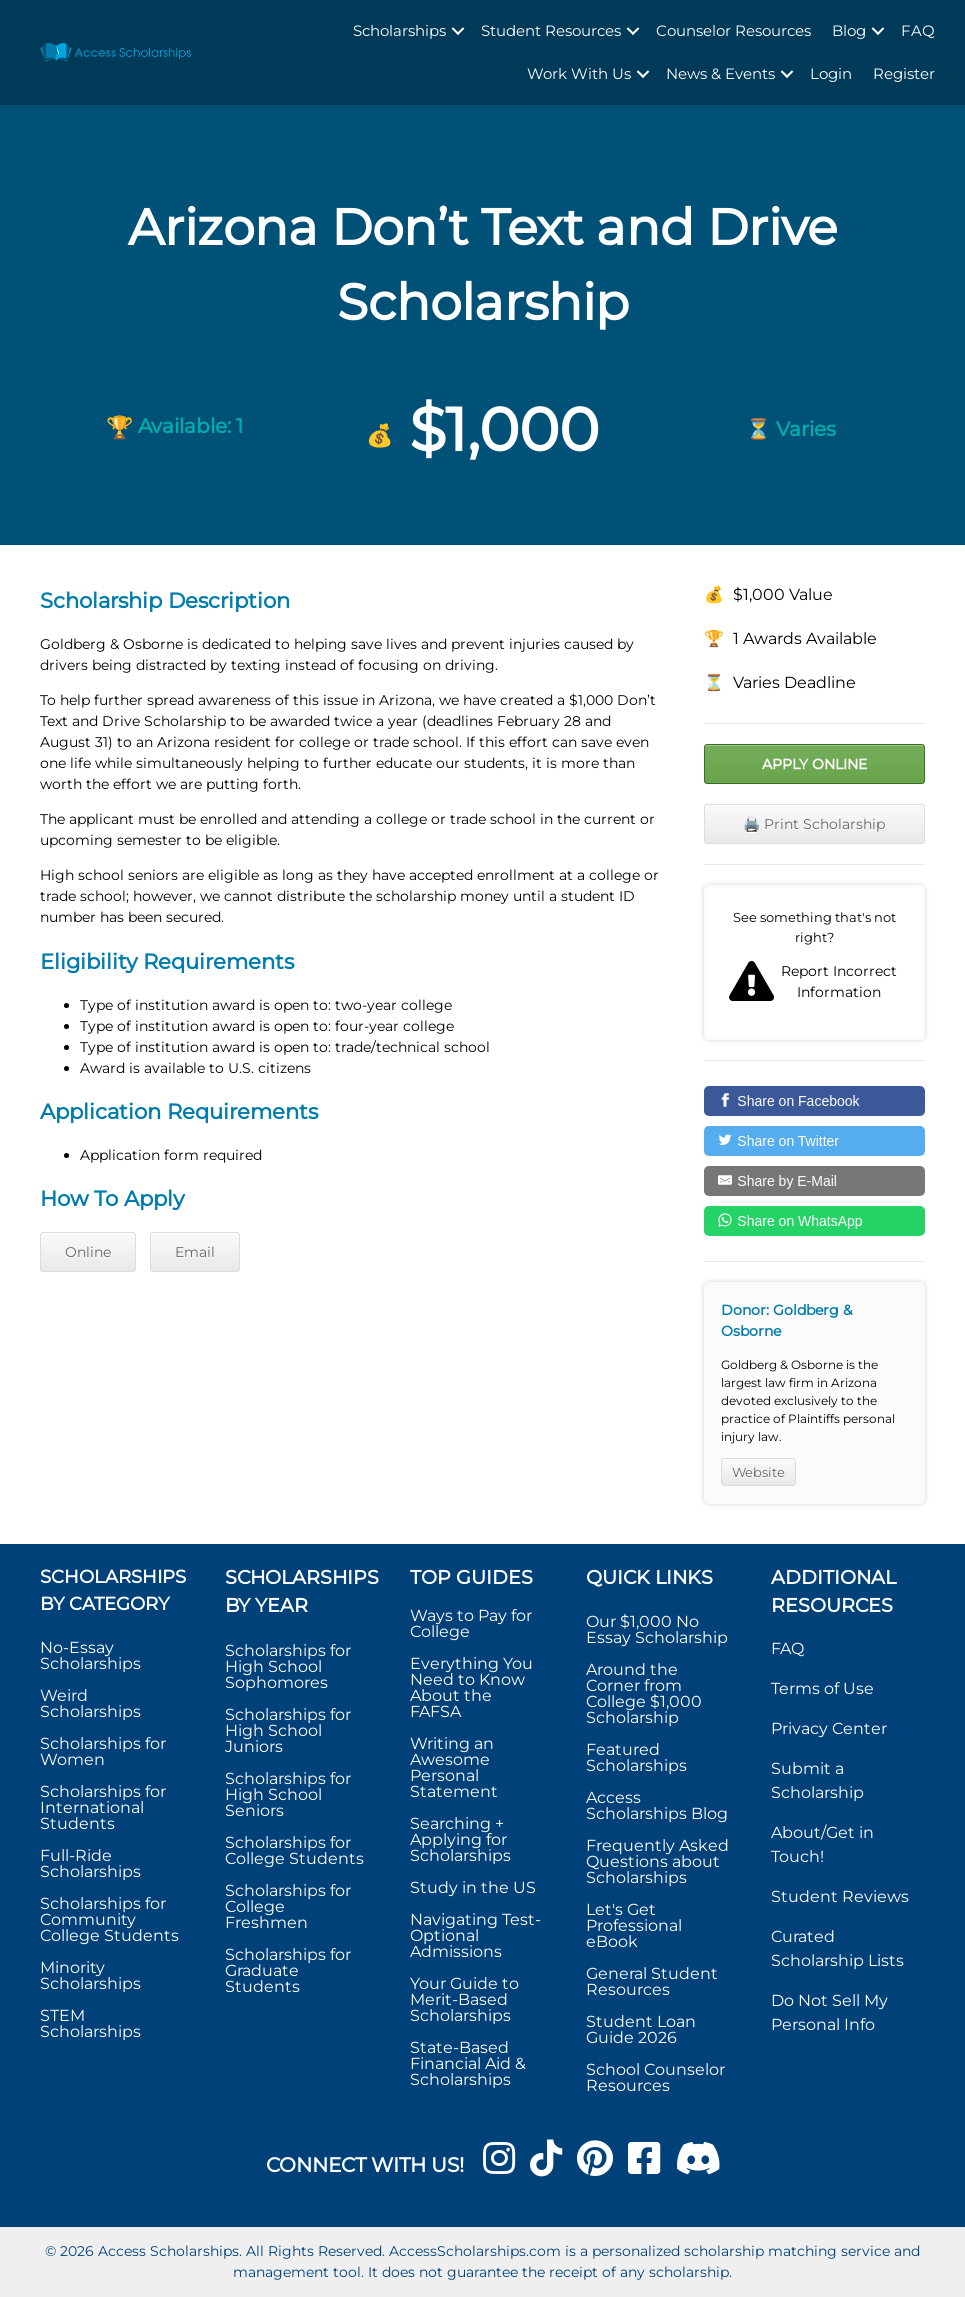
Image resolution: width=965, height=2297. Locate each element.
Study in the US (473, 1887)
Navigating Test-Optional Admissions (475, 1935)
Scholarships (399, 30)
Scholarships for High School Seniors (288, 1794)
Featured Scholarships (638, 1757)
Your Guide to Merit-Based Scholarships (464, 1999)
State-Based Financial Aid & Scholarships (468, 2063)
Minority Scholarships (90, 1975)
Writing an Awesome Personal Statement (454, 1767)
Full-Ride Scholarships (90, 1863)
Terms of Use (822, 1688)
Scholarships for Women (103, 1751)
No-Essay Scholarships (90, 1655)
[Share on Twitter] (814, 1141)
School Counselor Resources (655, 2077)
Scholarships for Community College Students (109, 1919)
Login (831, 73)
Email (195, 1252)
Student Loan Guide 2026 (641, 2029)
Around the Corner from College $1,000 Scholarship (644, 1693)
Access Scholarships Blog (657, 1805)
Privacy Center (829, 1728)
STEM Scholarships (90, 2023)
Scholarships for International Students (103, 1807)
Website (758, 1472)
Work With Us (579, 73)
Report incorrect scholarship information (814, 962)
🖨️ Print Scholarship (814, 824)
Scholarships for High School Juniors (288, 1730)
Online (88, 1252)
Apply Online (814, 764)
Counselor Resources (733, 30)
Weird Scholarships (90, 1703)
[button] (458, 31)
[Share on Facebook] (814, 1101)
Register (904, 73)
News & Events (720, 73)
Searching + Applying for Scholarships (460, 1839)
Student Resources (551, 30)
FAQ (918, 30)
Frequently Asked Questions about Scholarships (657, 1861)
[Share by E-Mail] (814, 1181)
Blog (849, 30)
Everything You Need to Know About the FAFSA (471, 1687)
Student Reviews (840, 1896)
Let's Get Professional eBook (634, 1925)
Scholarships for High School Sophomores (288, 1666)
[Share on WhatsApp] (814, 1221)
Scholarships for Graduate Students (288, 1970)
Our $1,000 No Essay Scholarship (657, 1629)
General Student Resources (652, 1981)
